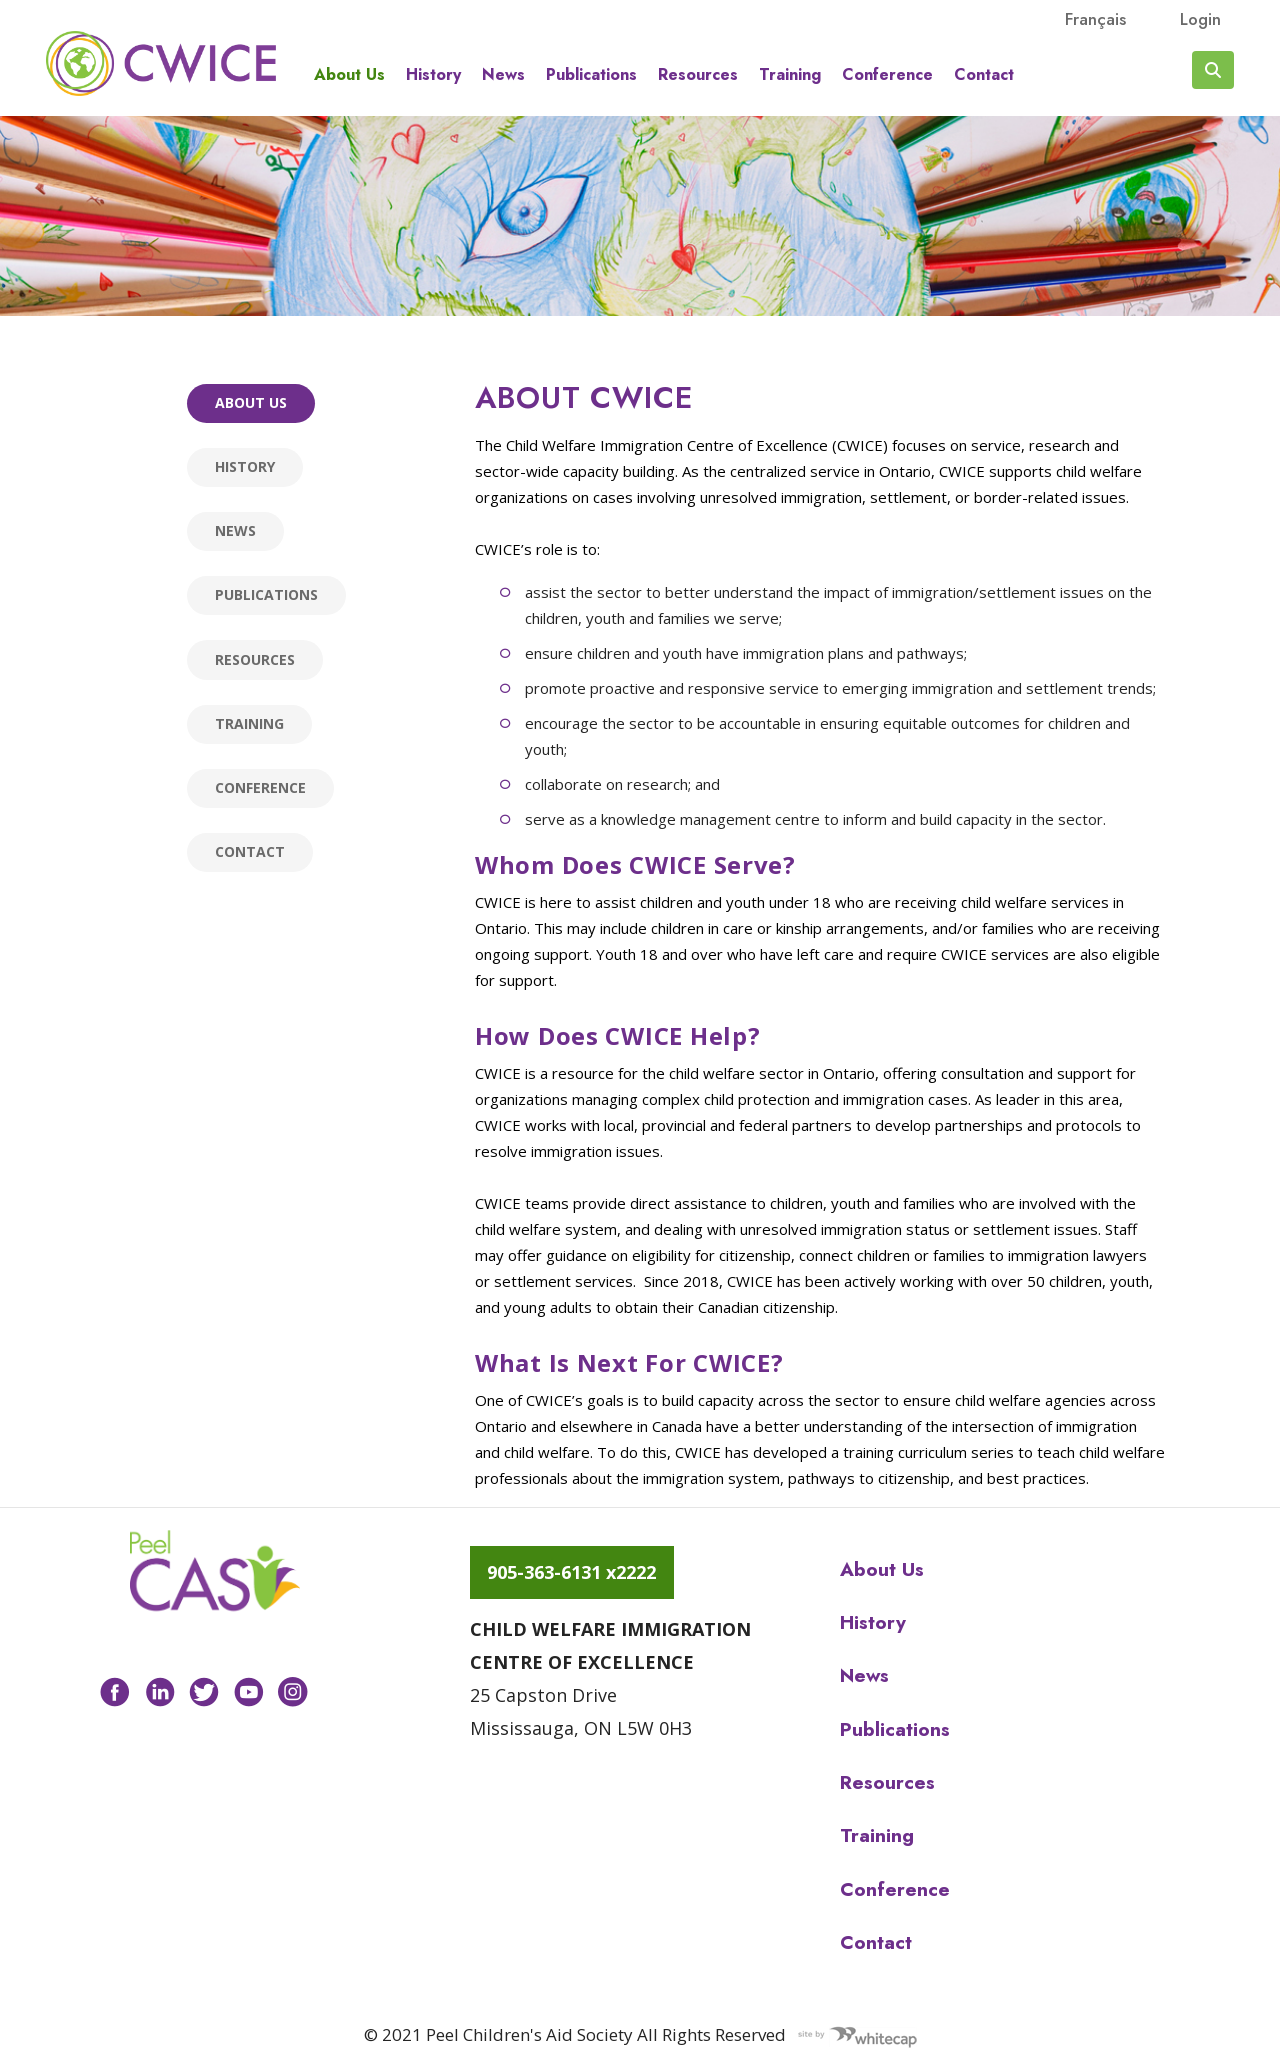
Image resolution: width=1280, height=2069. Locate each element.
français (1095, 19)
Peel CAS (161, 63)
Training (790, 75)
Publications (591, 75)
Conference (887, 75)
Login (1200, 19)
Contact (984, 75)
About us (349, 75)
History (433, 75)
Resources (698, 75)
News (503, 75)
